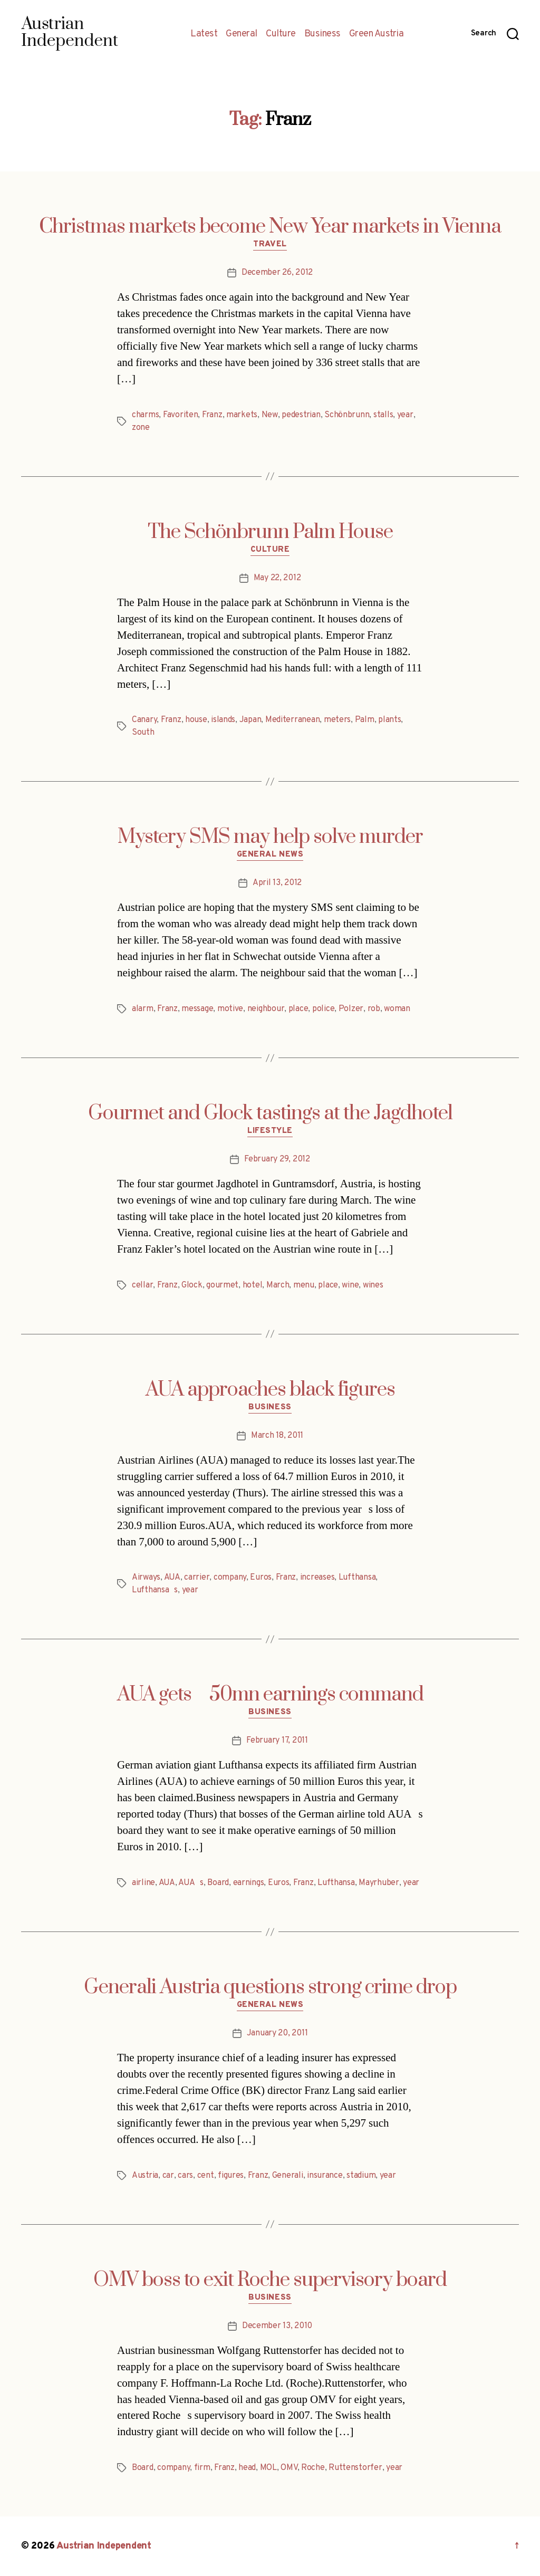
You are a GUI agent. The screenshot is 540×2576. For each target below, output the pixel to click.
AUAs (191, 1883)
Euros (261, 1577)
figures (231, 2175)
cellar (142, 1285)
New (270, 415)
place (298, 1009)
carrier (196, 1577)
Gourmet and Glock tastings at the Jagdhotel (270, 1113)
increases (317, 1577)
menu (303, 1285)
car (168, 2175)
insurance (325, 2175)
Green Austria (376, 34)
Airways (146, 1577)
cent (205, 2175)
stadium (360, 2175)
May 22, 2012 (277, 578)
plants (389, 720)
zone (141, 427)
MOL (268, 2468)
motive (230, 1009)
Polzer (351, 1009)
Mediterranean (292, 720)
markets (241, 415)
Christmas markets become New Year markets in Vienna (270, 226)
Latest (203, 34)
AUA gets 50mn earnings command (270, 1694)
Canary (144, 720)
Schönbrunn (346, 415)
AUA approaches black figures (270, 1389)
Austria (145, 2175)
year (405, 415)
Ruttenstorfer (355, 2468)
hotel (253, 1285)
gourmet (222, 1285)
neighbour (266, 1009)
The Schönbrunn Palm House (270, 532)
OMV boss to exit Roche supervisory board (270, 2280)
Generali (287, 2175)
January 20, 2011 (277, 2033)
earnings (248, 1883)
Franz (212, 415)
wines (373, 1285)
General (241, 34)
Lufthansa (357, 1577)
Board (218, 1883)
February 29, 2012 (277, 1159)
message (197, 1009)
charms (145, 415)
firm (202, 2468)
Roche (313, 2468)
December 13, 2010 (277, 2326)
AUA (172, 1577)
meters (337, 720)
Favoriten (180, 415)
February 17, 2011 (276, 1740)
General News (270, 855)
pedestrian (301, 415)
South (143, 732)
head (247, 2468)
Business (322, 34)
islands (223, 720)
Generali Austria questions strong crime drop (270, 1987)
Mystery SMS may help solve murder (270, 837)
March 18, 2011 (277, 1435)
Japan (250, 720)
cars (185, 2175)
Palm (364, 720)
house (196, 720)
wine (350, 1285)
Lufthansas (155, 1590)
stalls (383, 415)
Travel (269, 244)
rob (374, 1009)
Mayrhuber (379, 1883)
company (230, 1577)
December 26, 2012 (277, 272)
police (323, 1009)
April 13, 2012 (277, 883)
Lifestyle (270, 1131)
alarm (142, 1009)
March (278, 1285)
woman (397, 1009)
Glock (191, 1285)
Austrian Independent (103, 2546)
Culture (281, 34)
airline (143, 1883)
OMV (289, 2468)
